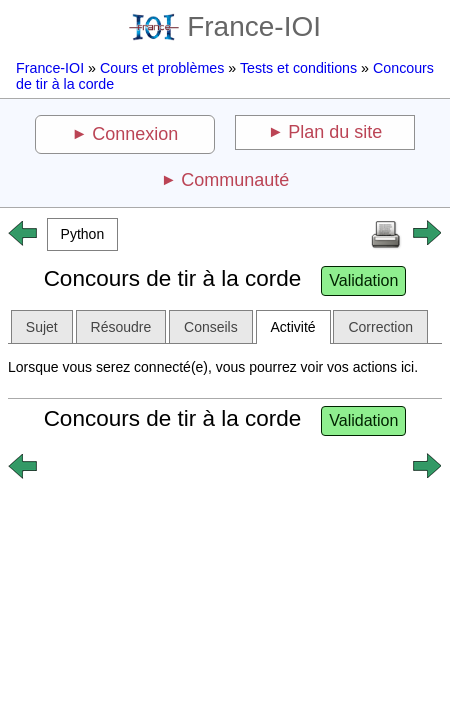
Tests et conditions (298, 68)
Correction (380, 327)
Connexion (135, 134)
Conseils (211, 327)
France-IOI (225, 26)
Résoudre (121, 327)
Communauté (235, 180)
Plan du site (335, 132)
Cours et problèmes (162, 68)
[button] (82, 234)
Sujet (42, 327)
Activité (293, 327)
